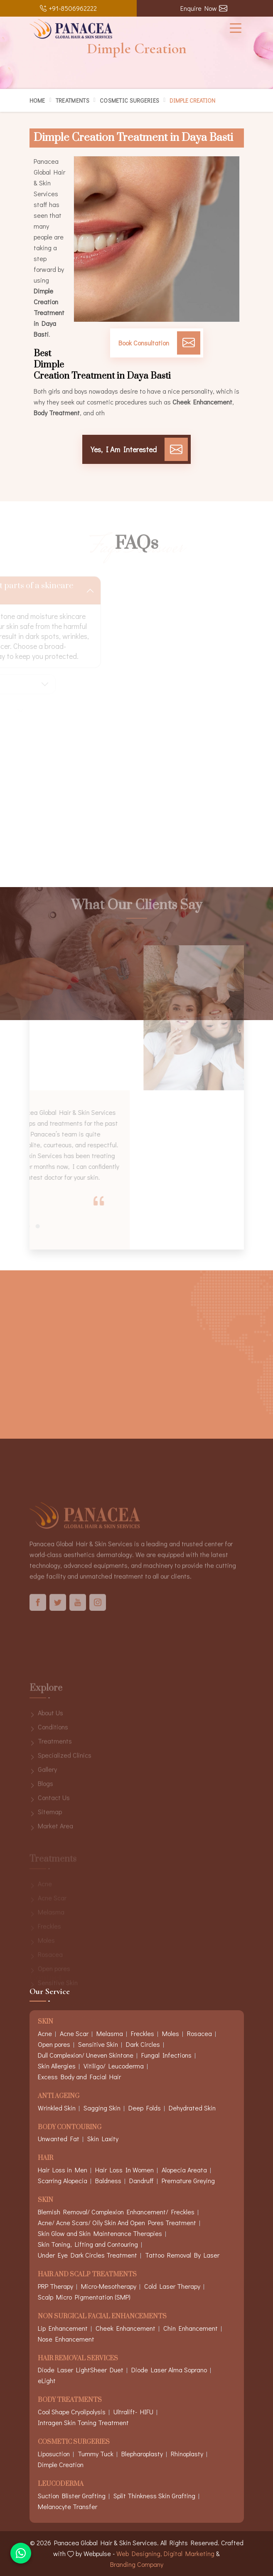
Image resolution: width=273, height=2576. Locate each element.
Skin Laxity (102, 2138)
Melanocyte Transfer (67, 2506)
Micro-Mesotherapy (108, 2286)
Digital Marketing (189, 2553)
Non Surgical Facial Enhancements (102, 2316)
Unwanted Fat (58, 2138)
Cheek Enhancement (125, 2328)
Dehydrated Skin (192, 2107)
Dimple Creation (61, 2464)
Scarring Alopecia (62, 2180)
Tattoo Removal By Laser (182, 2255)
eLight (47, 2380)
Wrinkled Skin (57, 2107)
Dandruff (141, 2180)
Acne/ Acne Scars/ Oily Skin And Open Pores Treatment (117, 2222)
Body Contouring (69, 2127)
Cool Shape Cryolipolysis (72, 2411)
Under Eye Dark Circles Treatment (87, 2255)
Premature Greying (188, 2180)
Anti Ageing (58, 2096)
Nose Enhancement (66, 2338)
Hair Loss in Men (62, 2169)
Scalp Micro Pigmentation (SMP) (84, 2297)
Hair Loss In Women (124, 2169)
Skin (45, 2200)
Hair (45, 2158)
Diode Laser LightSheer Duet (80, 2369)
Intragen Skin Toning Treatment (83, 2422)
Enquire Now (203, 8)
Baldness (108, 2180)
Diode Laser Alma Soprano (169, 2369)
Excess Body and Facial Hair (79, 2076)
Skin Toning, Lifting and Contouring (88, 2244)
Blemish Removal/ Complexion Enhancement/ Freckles (116, 2211)
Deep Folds (144, 2107)
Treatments (72, 100)
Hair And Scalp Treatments (87, 2274)
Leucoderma (61, 2484)
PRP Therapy (55, 2286)
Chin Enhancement (190, 2328)
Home (37, 100)
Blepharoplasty (142, 2453)
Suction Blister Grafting (72, 2495)
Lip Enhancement (63, 2328)
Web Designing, (139, 2553)
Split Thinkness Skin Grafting (154, 2495)
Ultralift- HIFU (133, 2411)
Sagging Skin (102, 2107)
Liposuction (54, 2453)
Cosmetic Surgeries (129, 100)
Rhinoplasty (187, 2453)
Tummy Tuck (95, 2453)
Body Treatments (70, 2400)
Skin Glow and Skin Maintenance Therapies (100, 2233)
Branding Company (136, 2564)
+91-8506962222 (68, 8)
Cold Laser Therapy (172, 2286)
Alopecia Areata (184, 2169)
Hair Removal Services (78, 2358)
